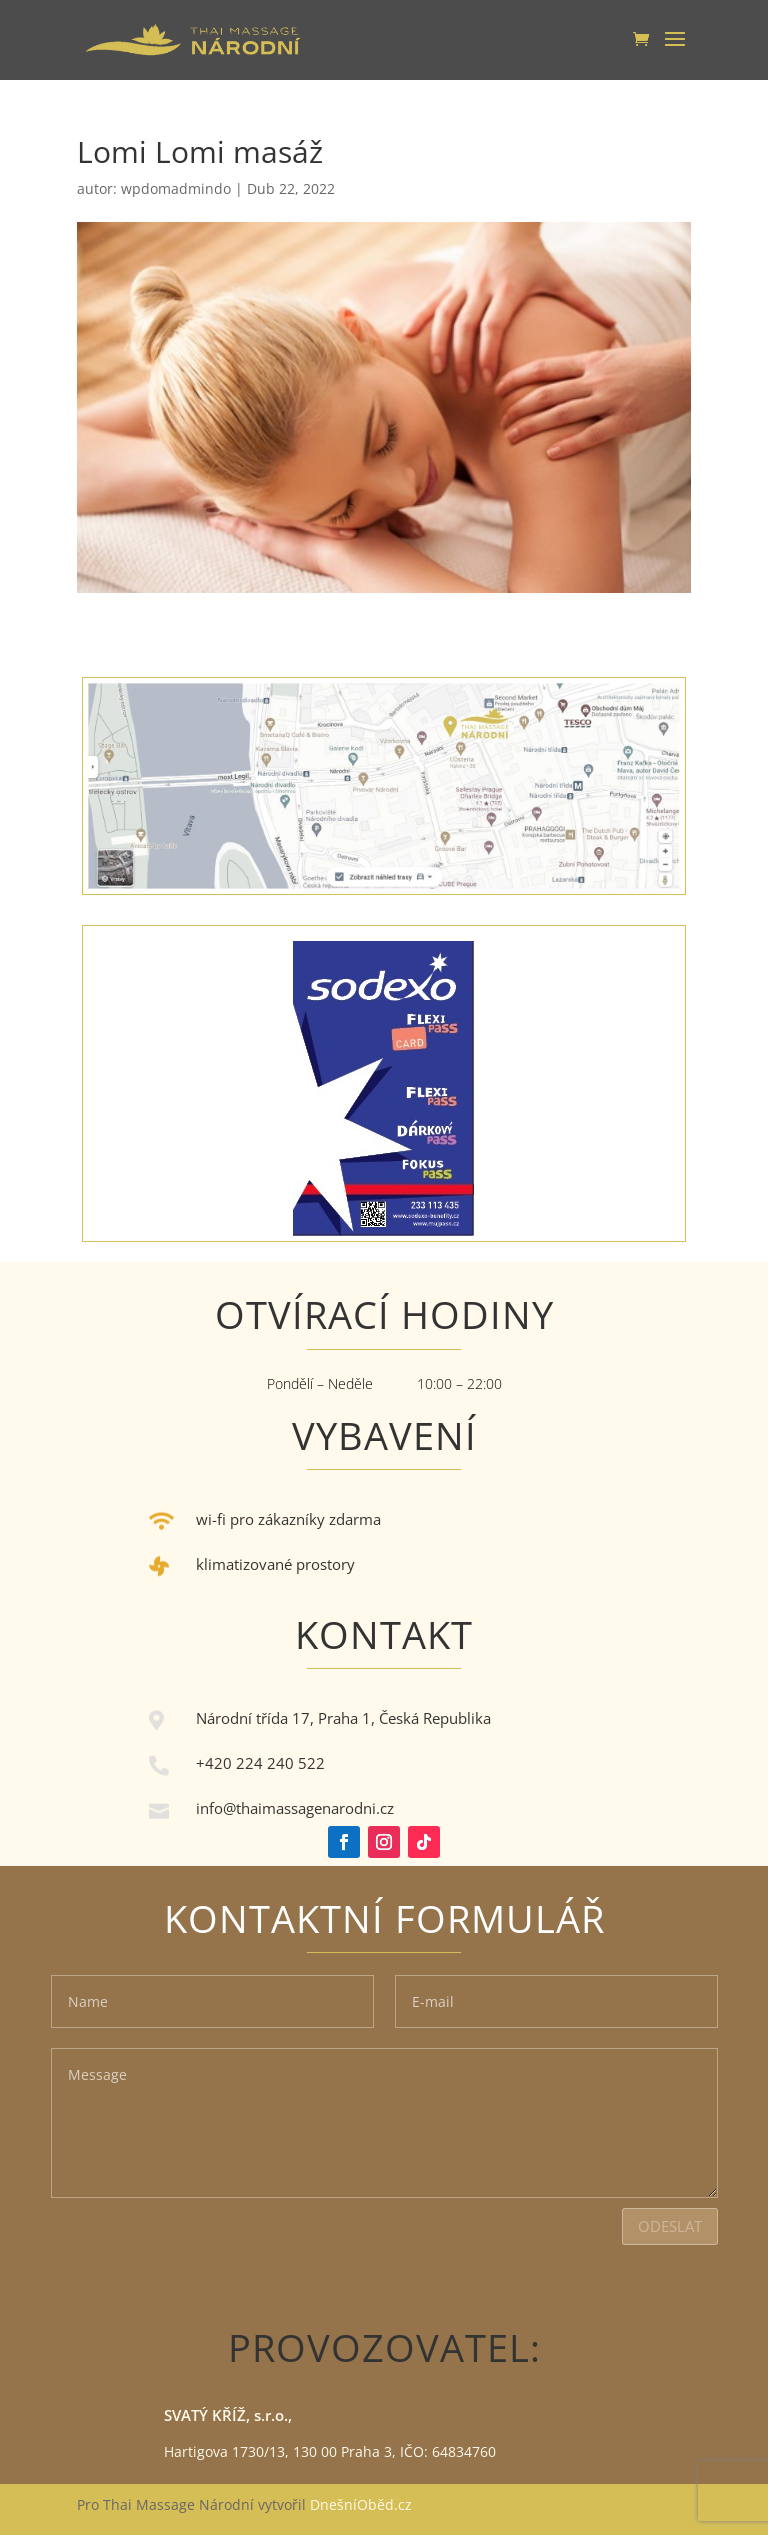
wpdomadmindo (176, 188)
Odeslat (670, 2226)
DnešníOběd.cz (363, 2504)
